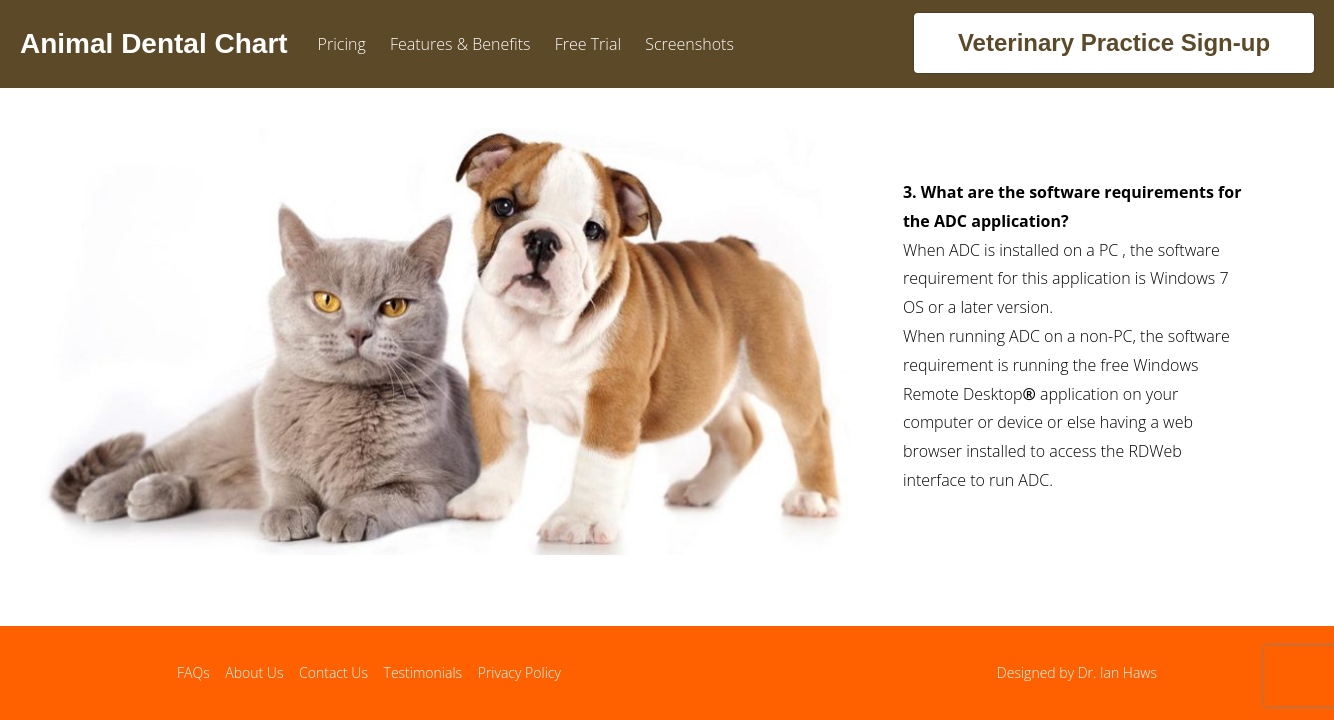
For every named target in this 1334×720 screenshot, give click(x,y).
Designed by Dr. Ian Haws (1077, 672)
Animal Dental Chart (154, 44)
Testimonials (423, 672)
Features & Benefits (460, 44)
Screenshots (689, 44)
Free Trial (588, 44)
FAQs (193, 672)
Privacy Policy (519, 672)
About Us (254, 672)
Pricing (342, 44)
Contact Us (333, 672)
